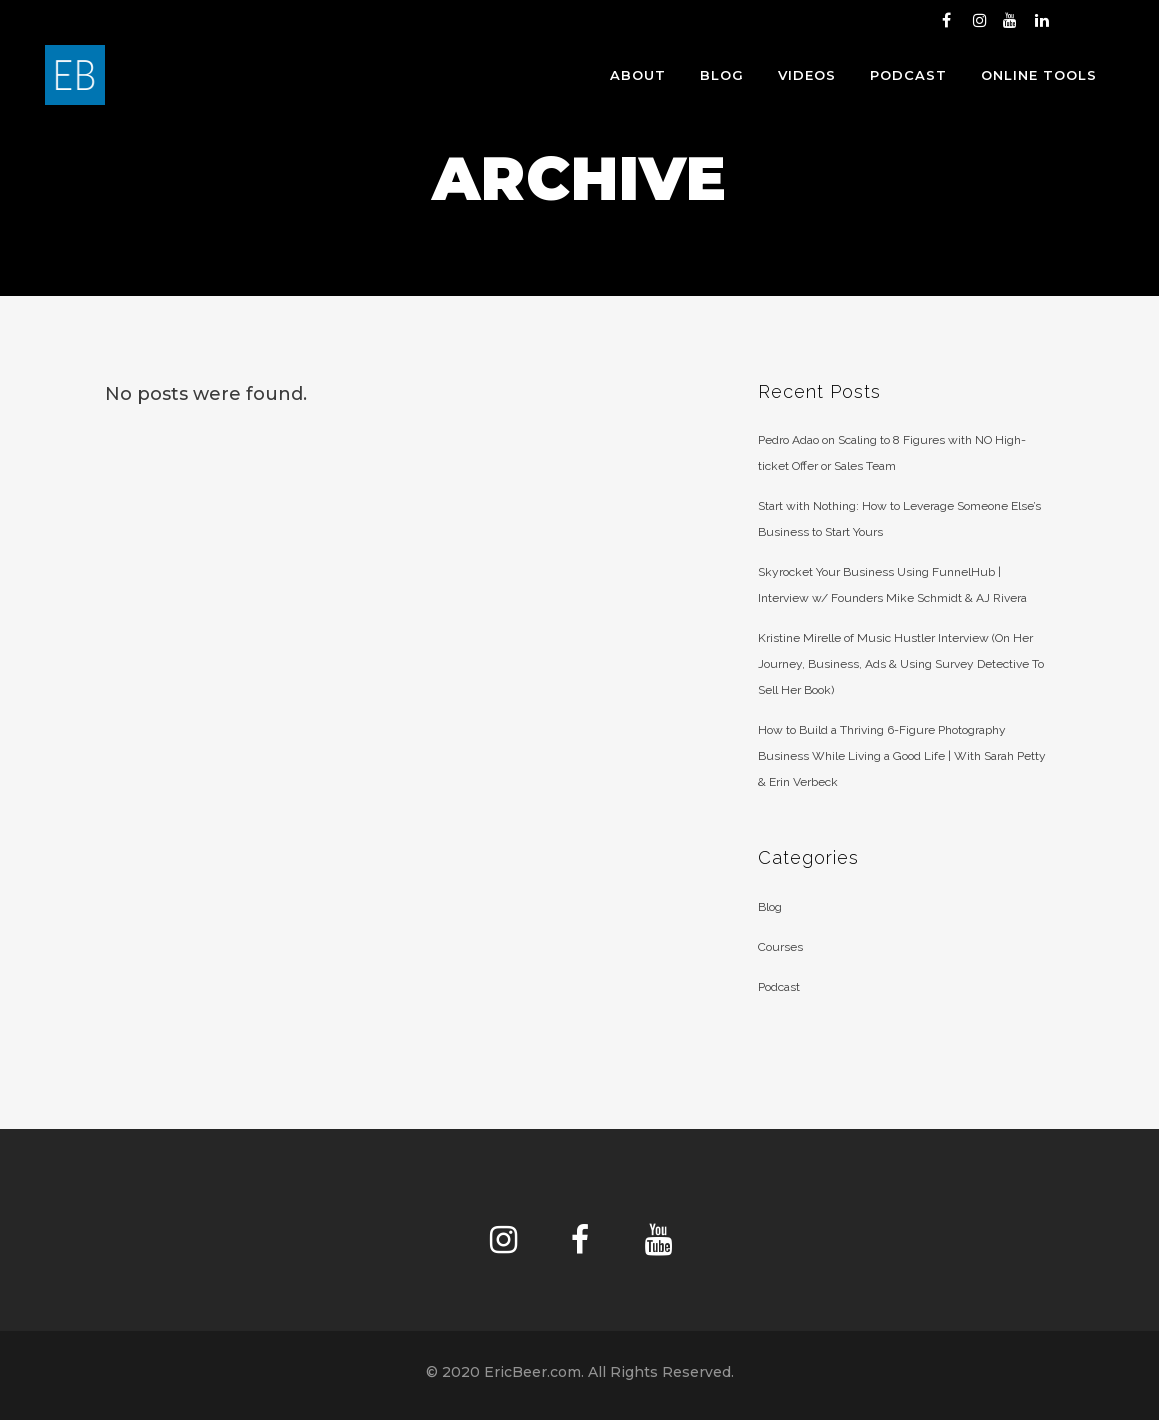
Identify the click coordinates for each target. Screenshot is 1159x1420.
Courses (780, 947)
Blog (770, 907)
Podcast (779, 987)
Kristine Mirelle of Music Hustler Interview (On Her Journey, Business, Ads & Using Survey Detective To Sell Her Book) (901, 664)
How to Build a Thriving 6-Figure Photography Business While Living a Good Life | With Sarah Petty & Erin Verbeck (902, 756)
